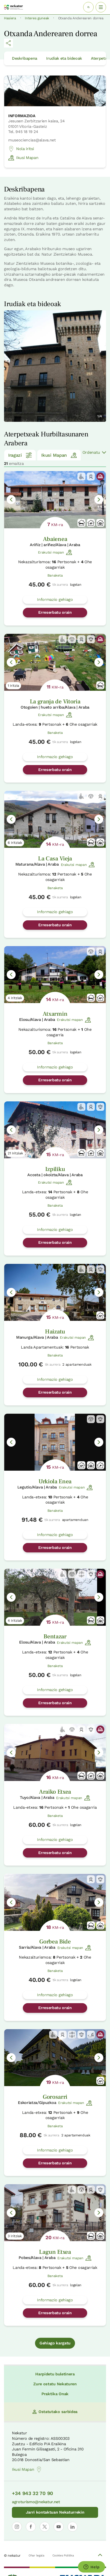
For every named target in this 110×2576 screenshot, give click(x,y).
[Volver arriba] (100, 2556)
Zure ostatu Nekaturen (54, 2384)
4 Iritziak (15, 998)
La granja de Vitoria (55, 701)
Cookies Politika (63, 2555)
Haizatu (55, 1331)
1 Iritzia (13, 686)
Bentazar (54, 1636)
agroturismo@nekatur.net (36, 2501)
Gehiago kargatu (55, 2343)
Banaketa (55, 575)
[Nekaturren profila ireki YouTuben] (59, 2527)
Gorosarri (55, 2097)
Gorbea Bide (55, 1941)
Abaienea (55, 539)
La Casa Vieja (55, 858)
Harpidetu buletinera (55, 2374)
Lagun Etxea (55, 2252)
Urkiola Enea (55, 1481)
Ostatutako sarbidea (55, 2411)
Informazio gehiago (55, 599)
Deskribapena (24, 58)
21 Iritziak (15, 1153)
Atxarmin (55, 1014)
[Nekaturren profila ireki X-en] (45, 2527)
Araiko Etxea (55, 1792)
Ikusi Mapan (23, 158)
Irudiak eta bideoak (64, 58)
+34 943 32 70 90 (32, 2493)
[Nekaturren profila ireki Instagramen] (17, 2527)
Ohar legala (36, 2555)
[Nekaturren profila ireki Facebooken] (31, 2527)
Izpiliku (55, 1169)
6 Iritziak (15, 843)
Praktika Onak (55, 2393)
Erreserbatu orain (55, 612)
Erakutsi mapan (55, 552)
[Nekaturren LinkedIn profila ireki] (72, 2527)
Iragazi (20, 455)
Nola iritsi (21, 149)
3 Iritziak (15, 2236)
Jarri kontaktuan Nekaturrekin (55, 2512)
